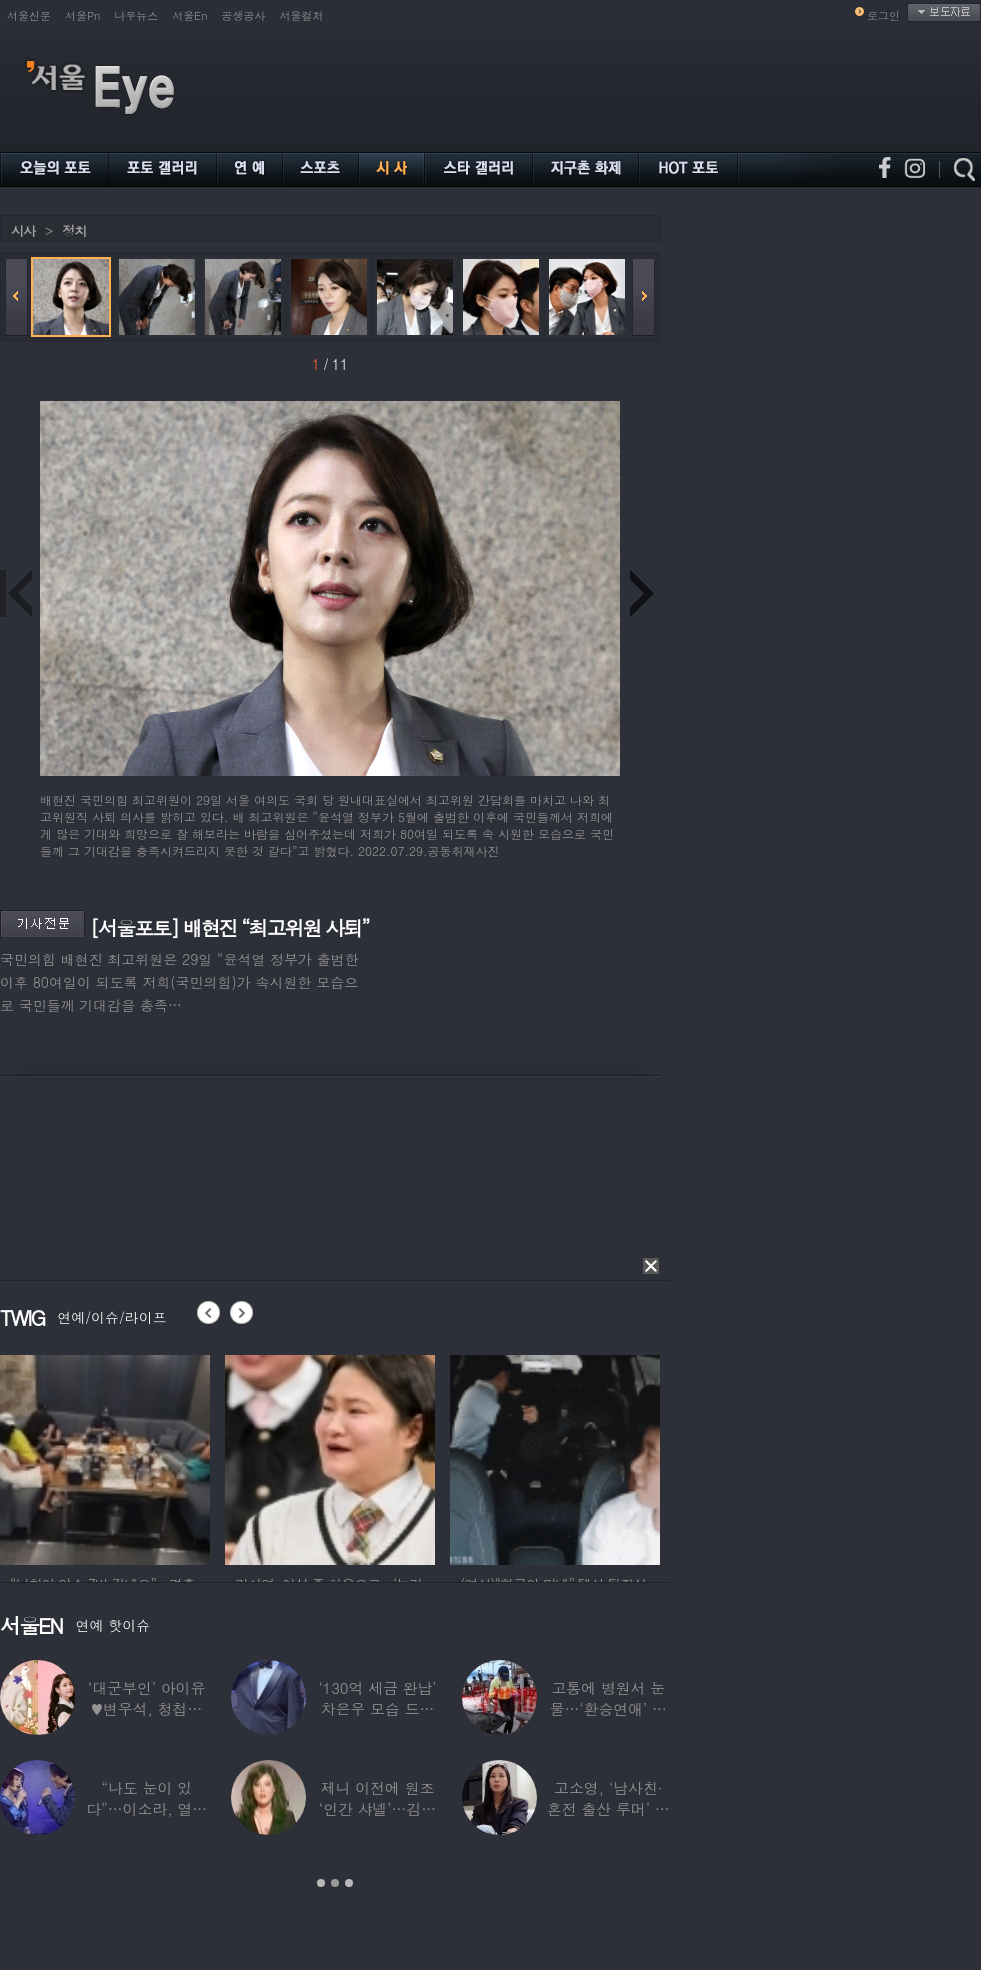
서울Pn (82, 15)
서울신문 (29, 15)
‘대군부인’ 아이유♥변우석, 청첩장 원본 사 (146, 1708)
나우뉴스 (136, 15)
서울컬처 (302, 15)
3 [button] (349, 1883)
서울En (189, 15)
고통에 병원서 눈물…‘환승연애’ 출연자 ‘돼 (608, 1708)
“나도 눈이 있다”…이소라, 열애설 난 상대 (146, 1808)
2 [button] (335, 1883)
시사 (23, 230)
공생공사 (244, 15)
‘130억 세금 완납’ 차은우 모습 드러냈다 (377, 1708)
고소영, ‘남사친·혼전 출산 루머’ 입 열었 (608, 1808)
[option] (105, 1457)
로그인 (883, 15)
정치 (74, 230)
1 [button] (321, 1883)
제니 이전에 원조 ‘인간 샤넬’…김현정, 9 (377, 1808)
